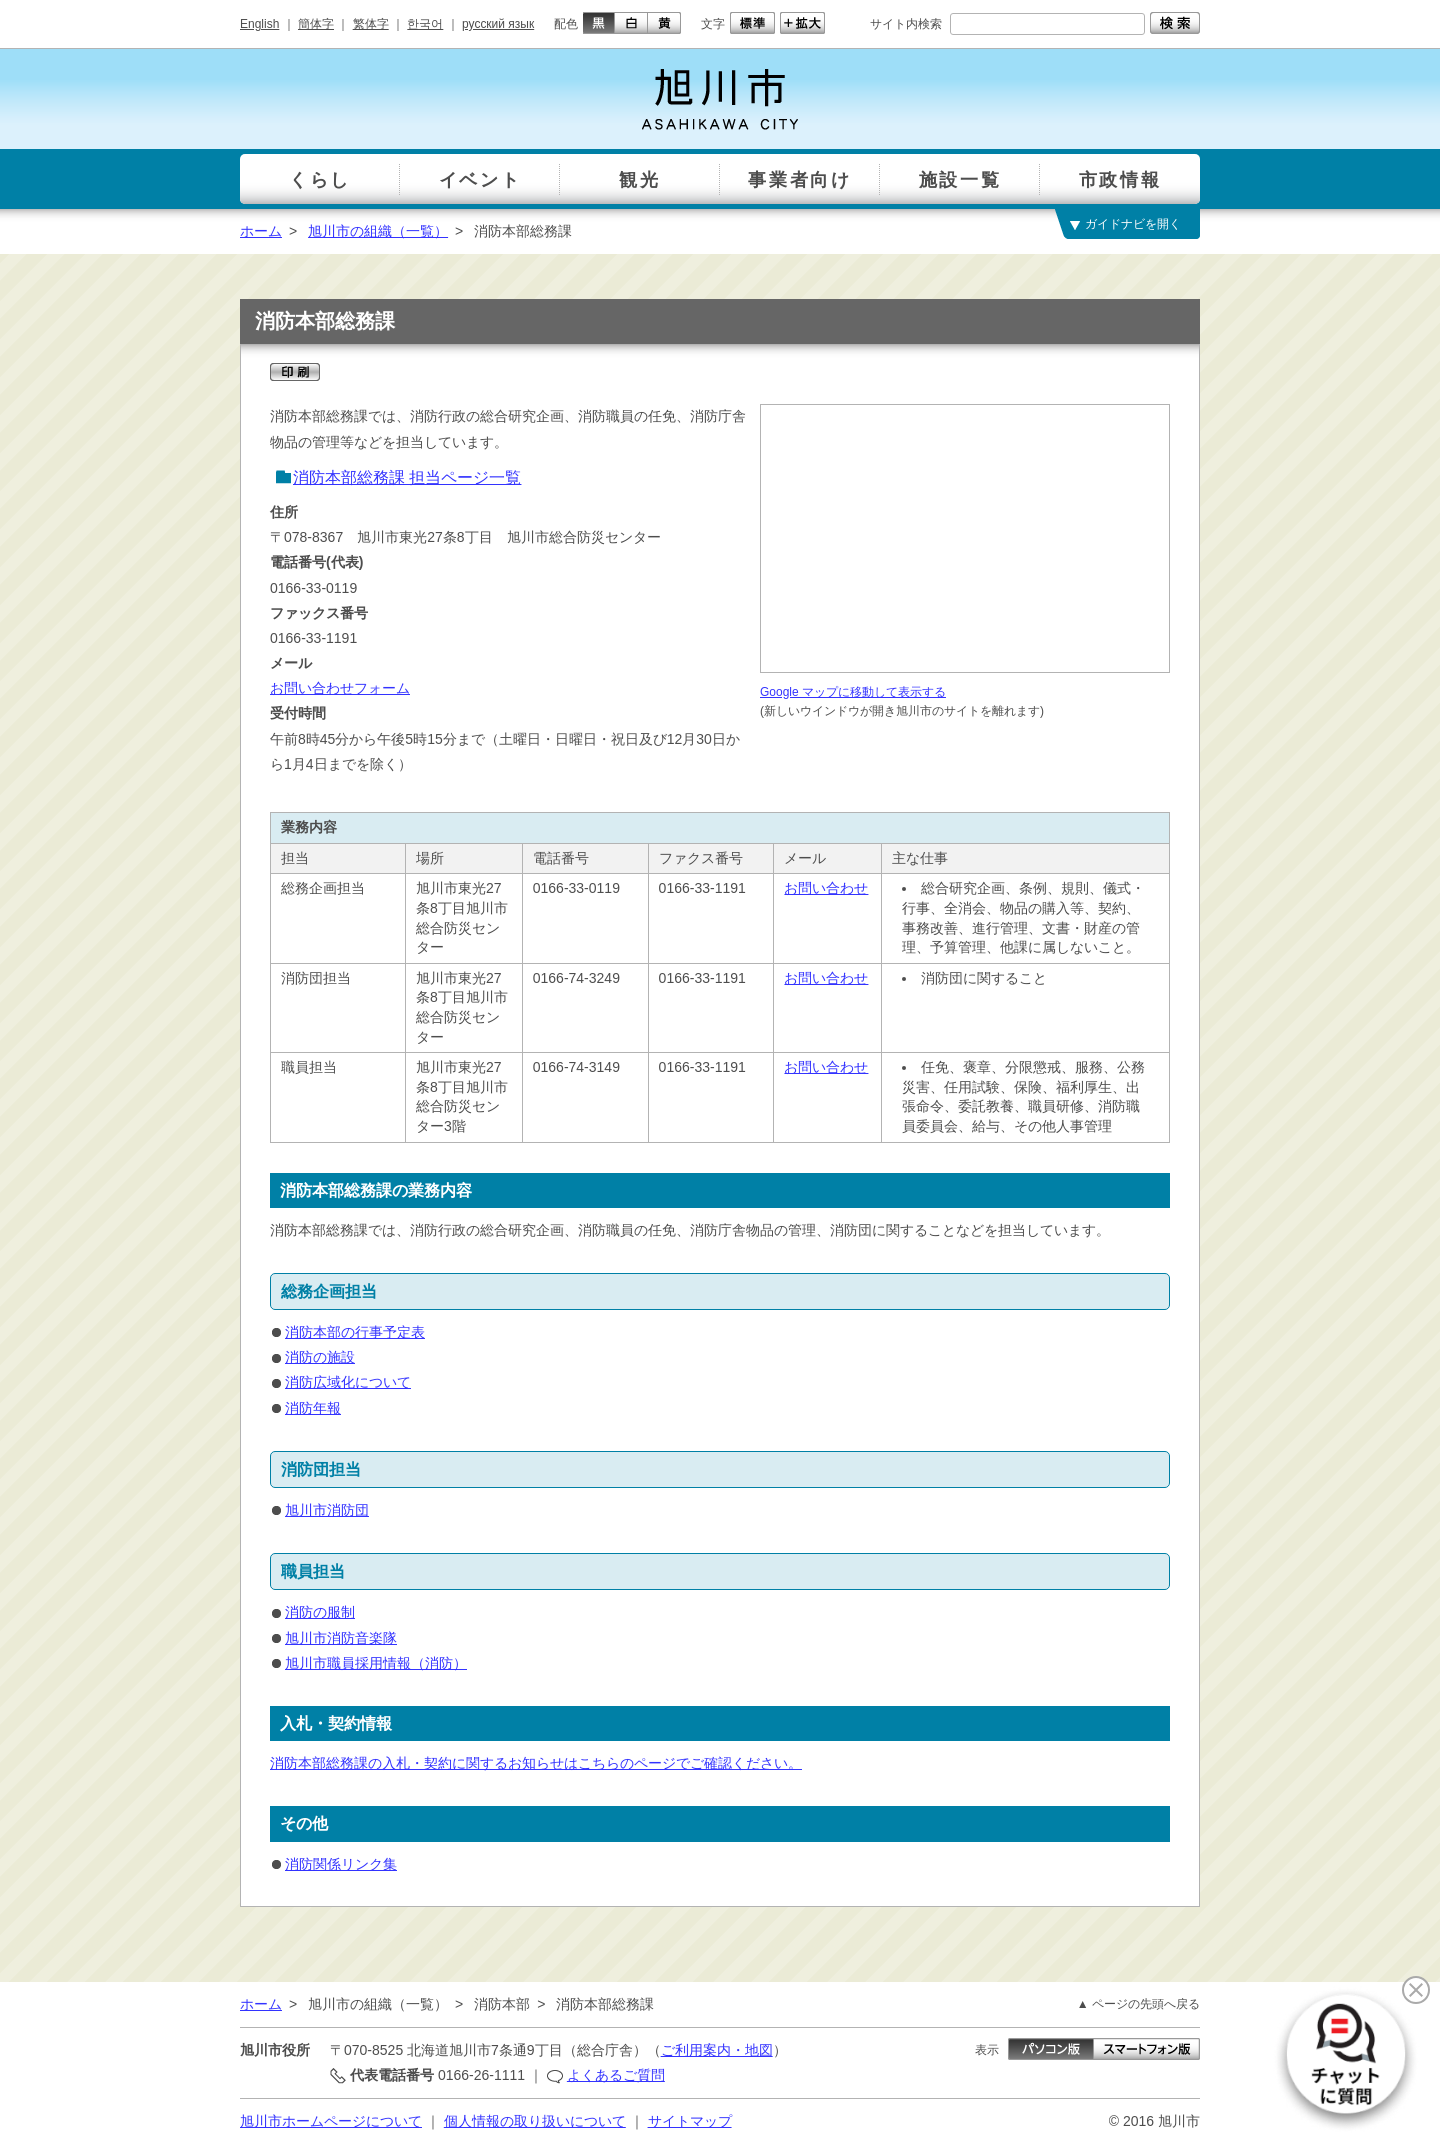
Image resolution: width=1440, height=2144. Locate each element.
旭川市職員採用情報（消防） (376, 1663)
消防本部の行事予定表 (355, 1332)
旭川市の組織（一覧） (378, 231)
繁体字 (371, 24)
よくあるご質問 (616, 2075)
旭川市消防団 (327, 1510)
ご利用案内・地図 (717, 2050)
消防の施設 (320, 1357)
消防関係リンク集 (341, 1864)
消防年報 (313, 1408)
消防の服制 (320, 1612)
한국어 (425, 24)
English (259, 24)
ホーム (261, 231)
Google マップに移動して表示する (853, 692)
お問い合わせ (826, 888)
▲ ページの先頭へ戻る (1138, 2004)
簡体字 (316, 24)
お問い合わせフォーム (340, 688)
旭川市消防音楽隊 (341, 1638)
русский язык (498, 24)
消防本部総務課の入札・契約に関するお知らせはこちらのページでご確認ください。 (536, 1763)
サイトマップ (690, 2121)
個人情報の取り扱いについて (535, 2121)
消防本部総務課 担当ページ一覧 (407, 477)
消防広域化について (348, 1382)
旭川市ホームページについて (331, 2121)
